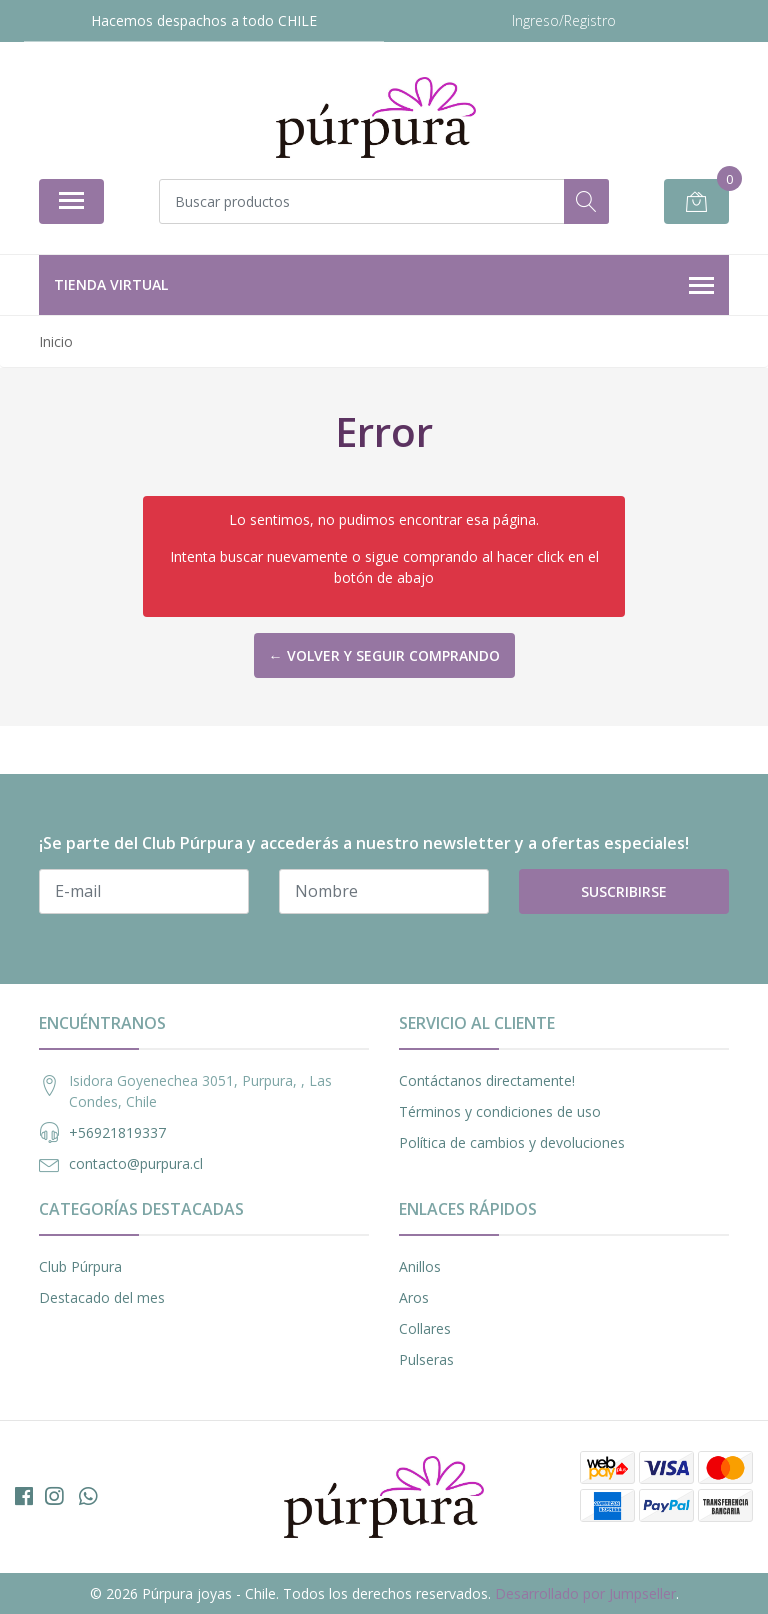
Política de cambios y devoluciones (512, 1142)
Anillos (420, 1266)
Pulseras (426, 1359)
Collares (425, 1328)
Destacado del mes (102, 1297)
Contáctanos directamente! (487, 1080)
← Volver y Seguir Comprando (384, 655)
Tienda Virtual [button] (384, 286)
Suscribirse (624, 891)
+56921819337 (117, 1132)
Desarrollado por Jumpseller (585, 1593)
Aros (414, 1297)
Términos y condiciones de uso (500, 1111)
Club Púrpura (80, 1266)
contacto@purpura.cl (136, 1163)
